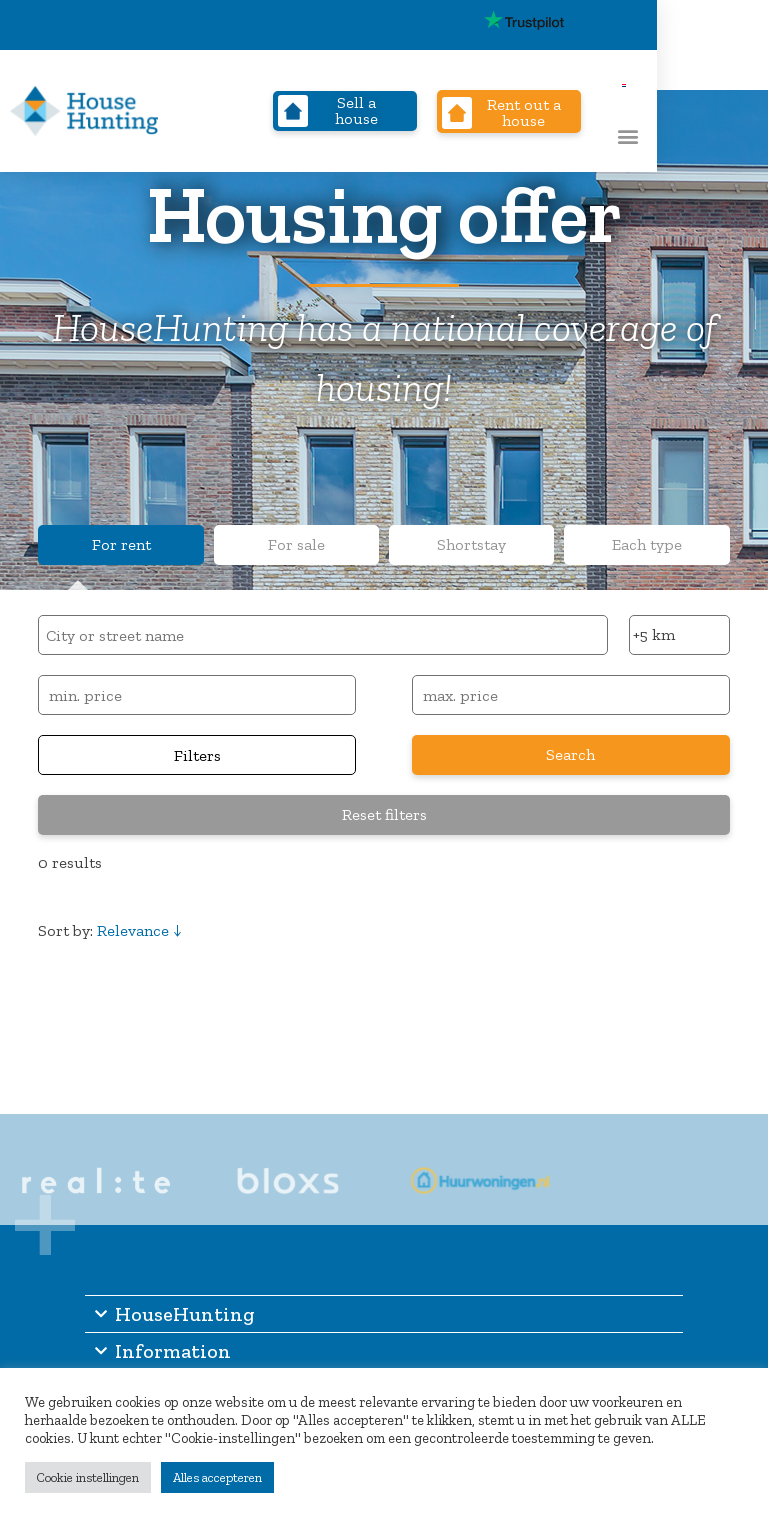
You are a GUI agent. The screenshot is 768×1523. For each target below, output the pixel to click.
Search (570, 754)
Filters (197, 755)
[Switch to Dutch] (745, 24)
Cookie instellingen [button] (88, 1477)
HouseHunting (170, 1314)
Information (158, 1351)
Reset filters (384, 814)
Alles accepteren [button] (217, 1477)
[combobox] (322, 635)
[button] (729, 135)
